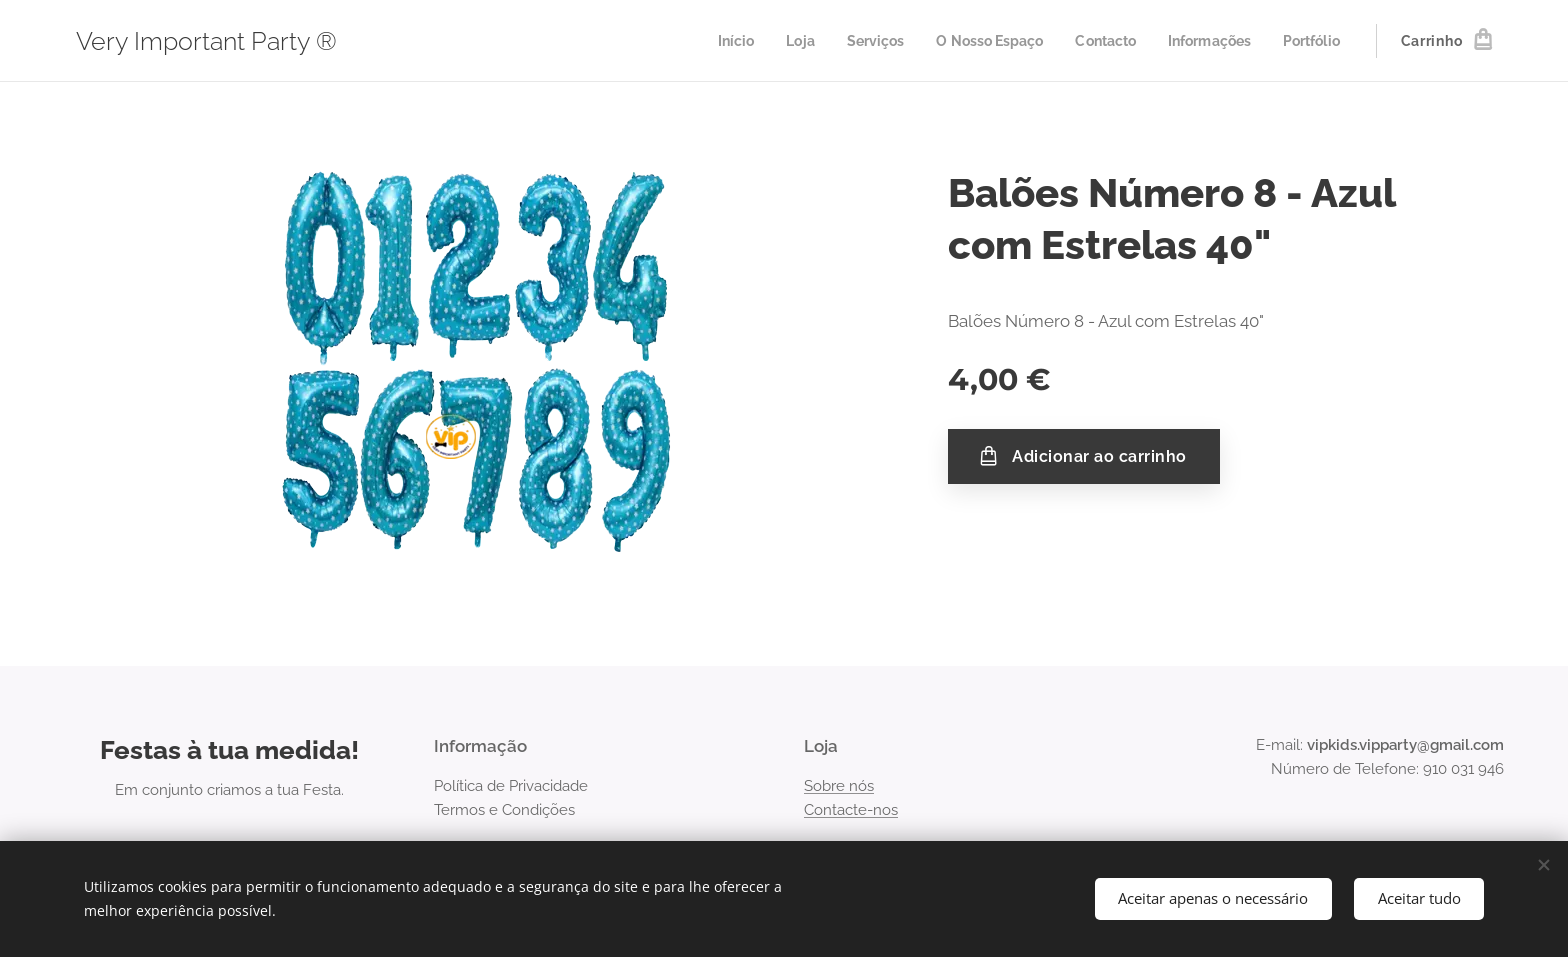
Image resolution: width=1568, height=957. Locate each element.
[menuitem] (706, 41)
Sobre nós (839, 786)
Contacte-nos (851, 810)
